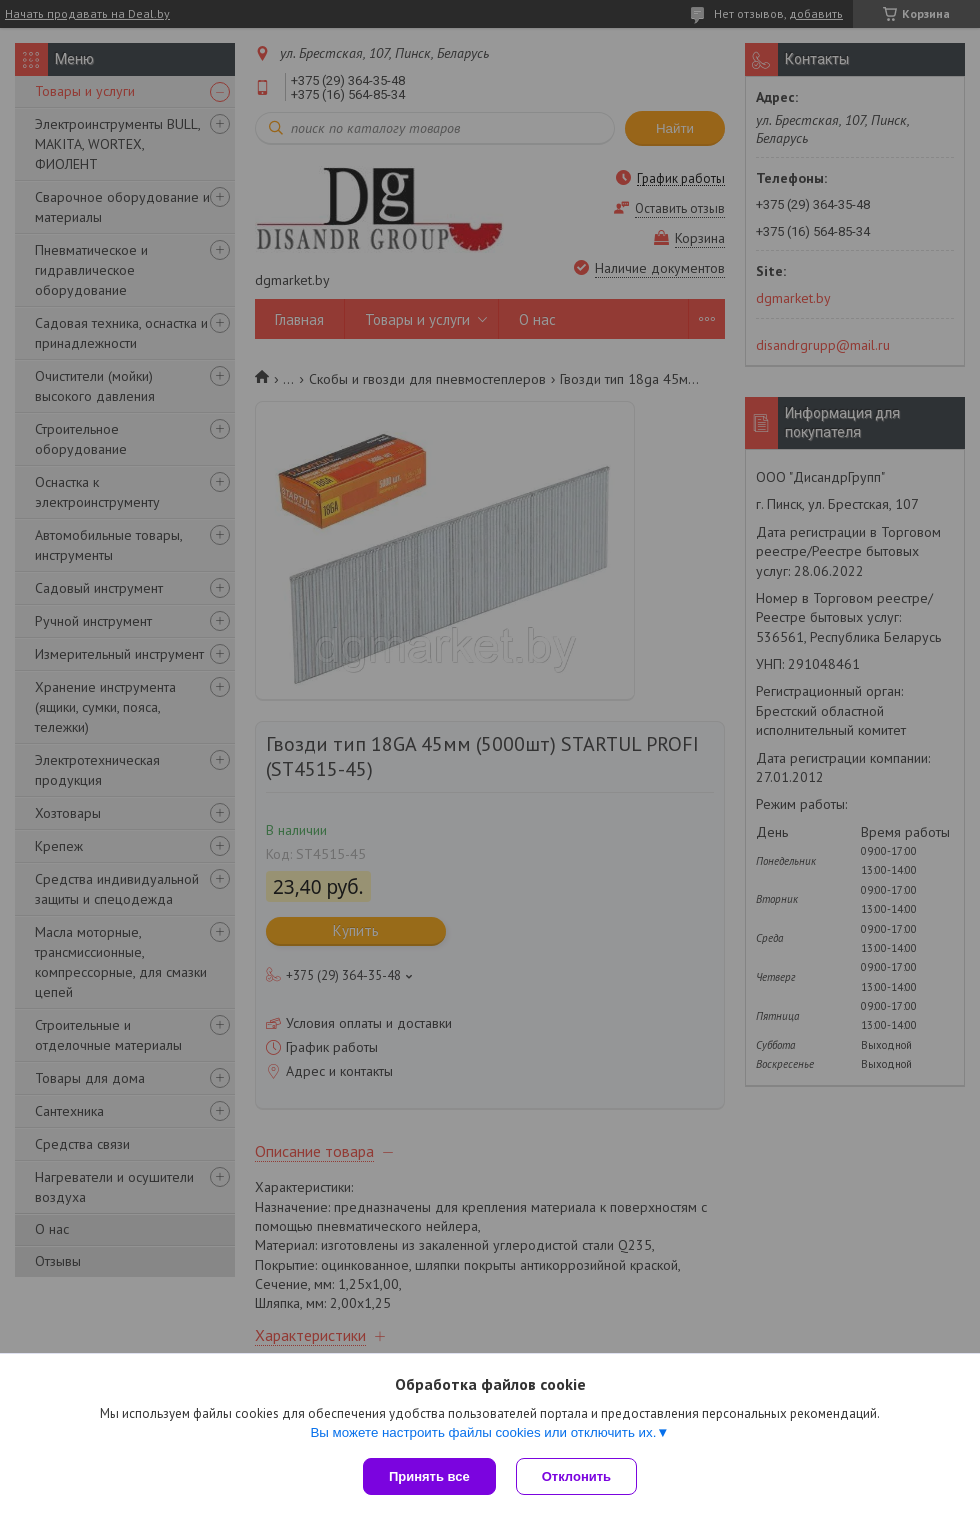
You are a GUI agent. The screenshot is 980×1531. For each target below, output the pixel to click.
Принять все (429, 1476)
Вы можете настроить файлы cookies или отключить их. (483, 1432)
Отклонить (576, 1476)
